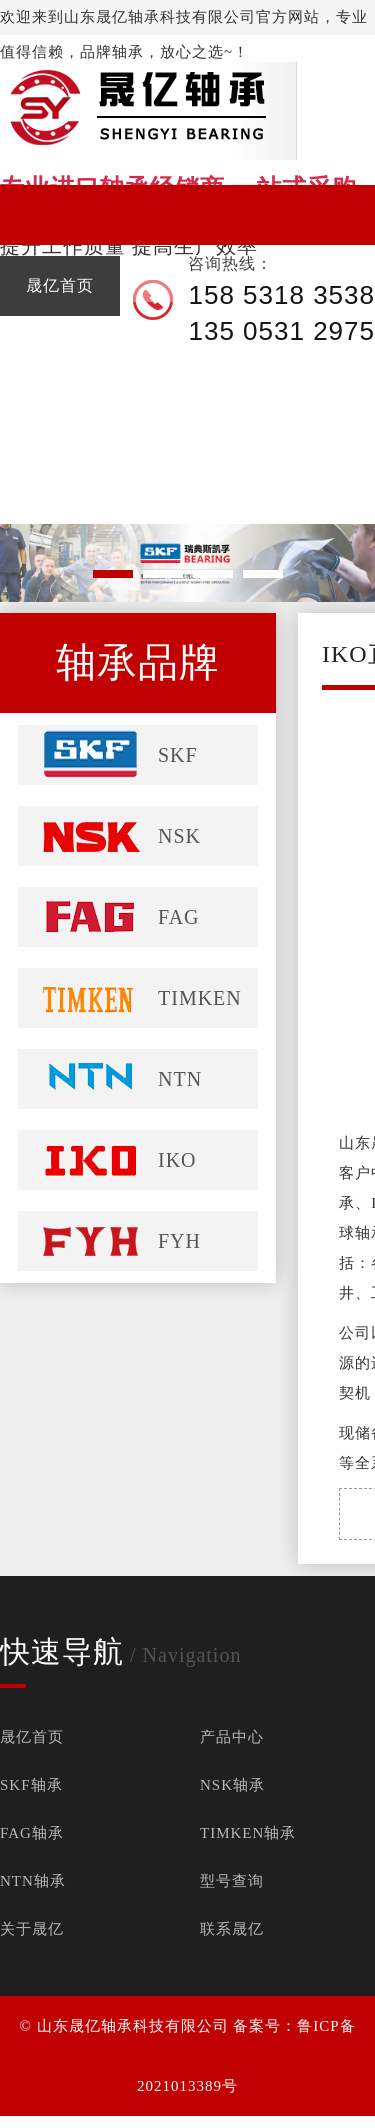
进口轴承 (12, 2121)
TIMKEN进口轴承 (206, 2121)
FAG (179, 917)
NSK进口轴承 (83, 2121)
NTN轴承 (33, 1881)
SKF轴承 (31, 1785)
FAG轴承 (32, 1833)
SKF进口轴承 (44, 2121)
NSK (179, 836)
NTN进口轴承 (161, 2121)
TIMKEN (200, 998)
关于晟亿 (32, 1929)
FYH (179, 1241)
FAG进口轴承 (122, 2121)
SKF (178, 755)
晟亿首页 (32, 1737)
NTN (180, 1079)
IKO (177, 1160)
